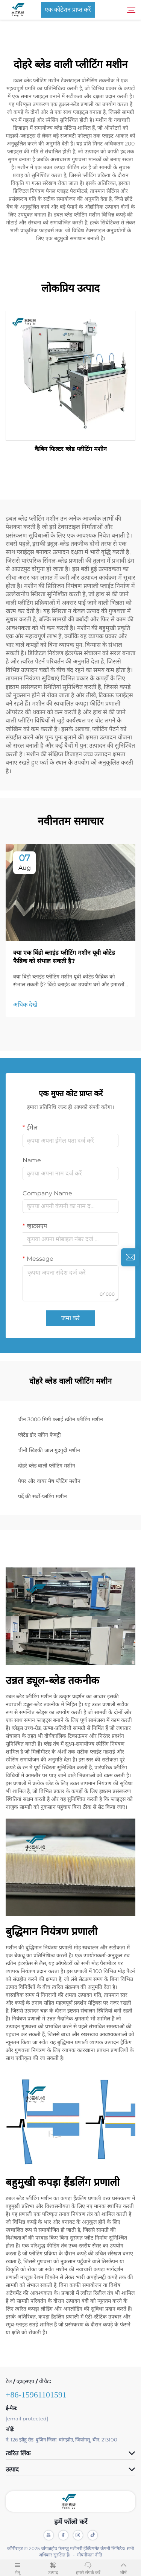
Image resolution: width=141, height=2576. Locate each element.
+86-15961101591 (36, 2394)
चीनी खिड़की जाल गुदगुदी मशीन (49, 1450)
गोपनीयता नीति (89, 2555)
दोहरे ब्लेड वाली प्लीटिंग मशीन (46, 1465)
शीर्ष (123, 2567)
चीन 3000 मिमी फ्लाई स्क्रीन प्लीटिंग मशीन (60, 1419)
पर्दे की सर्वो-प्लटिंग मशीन (42, 1496)
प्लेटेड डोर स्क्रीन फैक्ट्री (39, 1434)
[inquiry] (130, 1257)
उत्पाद (53, 2567)
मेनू (17, 2567)
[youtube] (48, 2535)
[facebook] (63, 2535)
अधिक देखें (25, 1004)
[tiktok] (92, 2535)
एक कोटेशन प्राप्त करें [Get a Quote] (68, 9)
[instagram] (78, 2535)
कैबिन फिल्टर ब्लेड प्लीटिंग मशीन (71, 449)
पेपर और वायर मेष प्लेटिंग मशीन (49, 1481)
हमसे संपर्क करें (88, 2567)
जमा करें (70, 1318)
